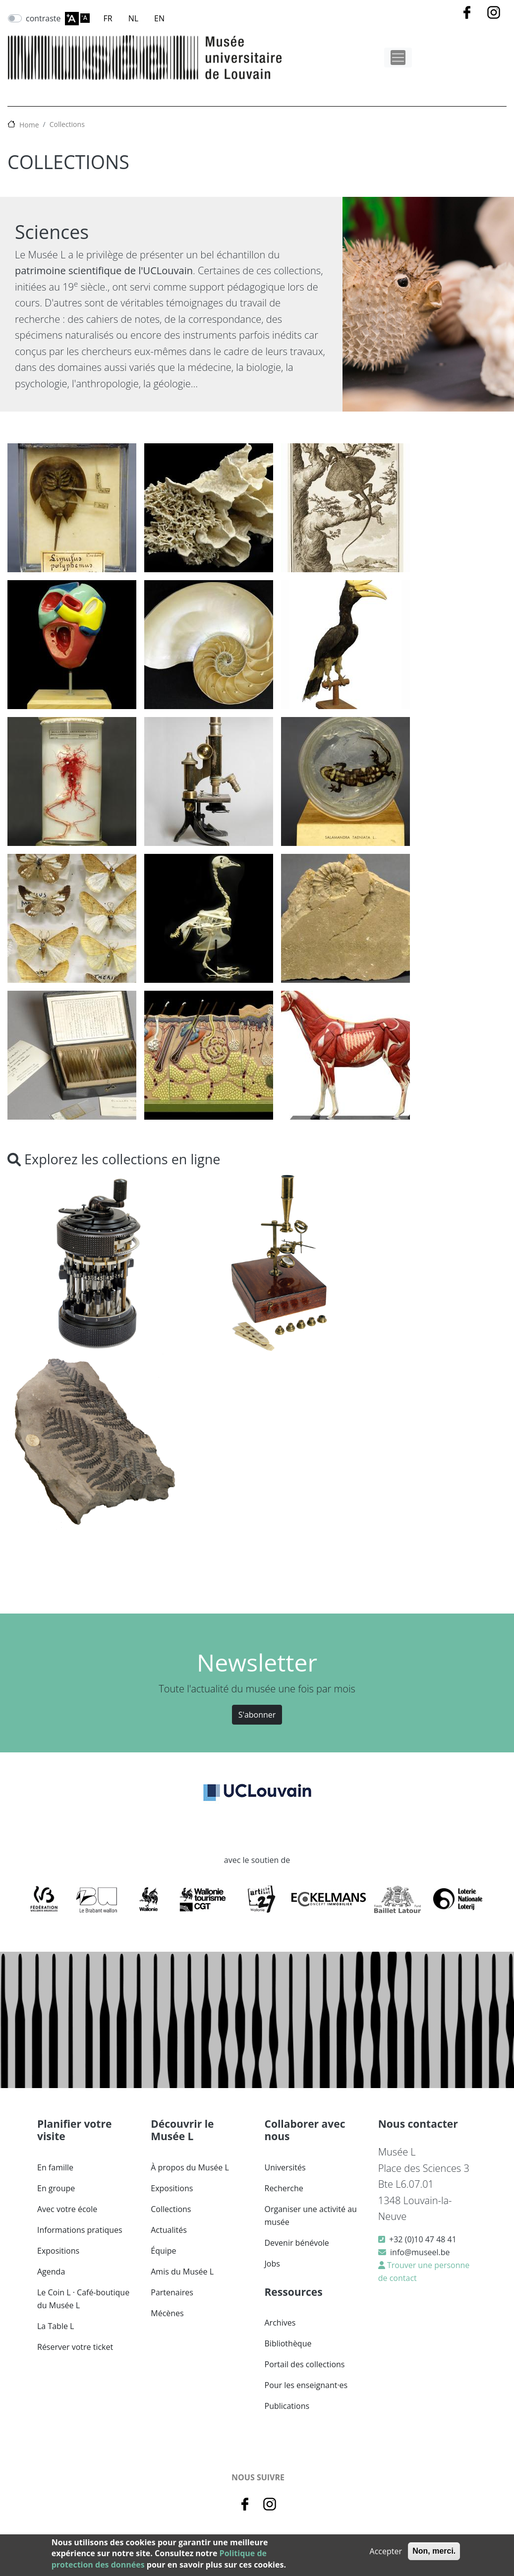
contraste (43, 18)
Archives (280, 2322)
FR (108, 18)
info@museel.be (420, 2252)
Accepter (386, 2551)
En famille (55, 2167)
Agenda (51, 2271)
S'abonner (257, 1714)
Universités (285, 2167)
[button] (71, 511)
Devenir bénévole (297, 2242)
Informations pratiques (79, 2229)
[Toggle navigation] (398, 57)
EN (159, 18)
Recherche (284, 2188)
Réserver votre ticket (75, 2346)
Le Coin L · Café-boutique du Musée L (83, 2299)
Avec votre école (67, 2209)
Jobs (272, 2263)
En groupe (56, 2188)
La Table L (55, 2326)
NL (133, 18)
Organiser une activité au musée (311, 2215)
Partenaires (172, 2292)
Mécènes (167, 2313)
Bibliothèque (288, 2343)
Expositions (58, 2250)
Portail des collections (305, 2364)
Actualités (169, 2229)
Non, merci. (434, 2551)
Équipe (163, 2250)
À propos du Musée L (189, 2167)
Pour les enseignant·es (306, 2385)
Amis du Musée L (182, 2271)
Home (29, 124)
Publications (287, 2405)
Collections (67, 124)
